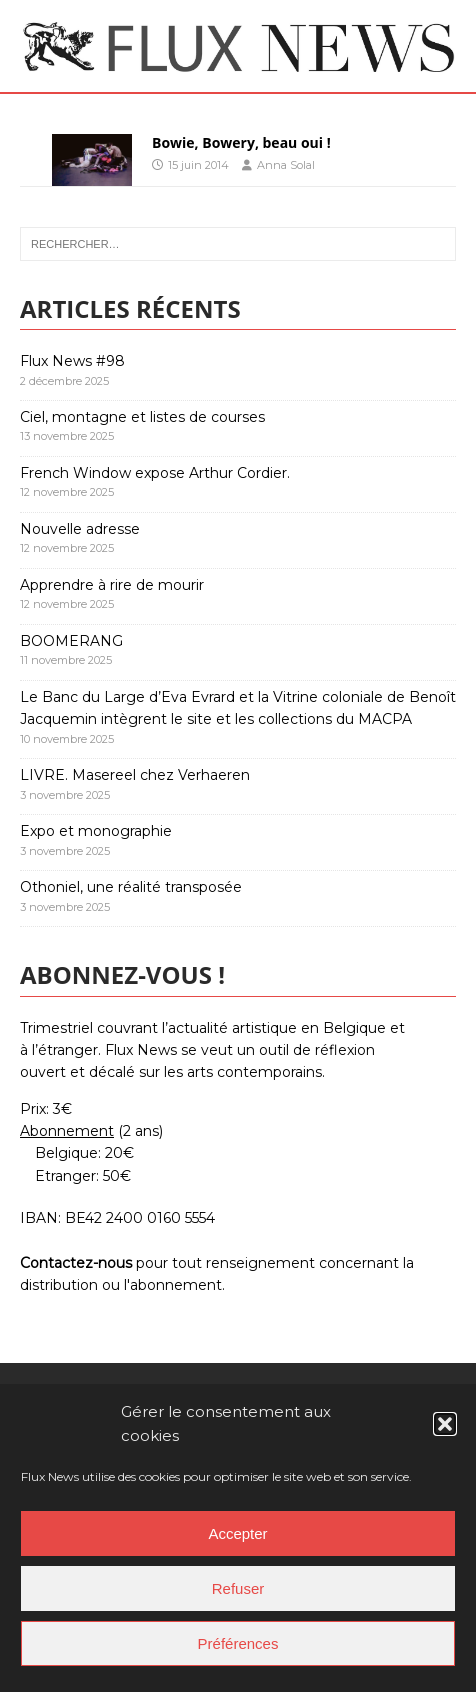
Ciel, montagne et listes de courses (142, 417)
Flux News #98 (72, 361)
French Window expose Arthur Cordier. (155, 473)
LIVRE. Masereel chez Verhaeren (135, 775)
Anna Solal (286, 165)
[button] (445, 1424)
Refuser (238, 1588)
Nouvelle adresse (80, 529)
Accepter (237, 1533)
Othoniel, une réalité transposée (131, 887)
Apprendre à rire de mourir (112, 585)
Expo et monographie (96, 831)
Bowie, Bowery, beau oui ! (241, 142)
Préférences (238, 1643)
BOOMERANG (71, 641)
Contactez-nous (76, 1263)
